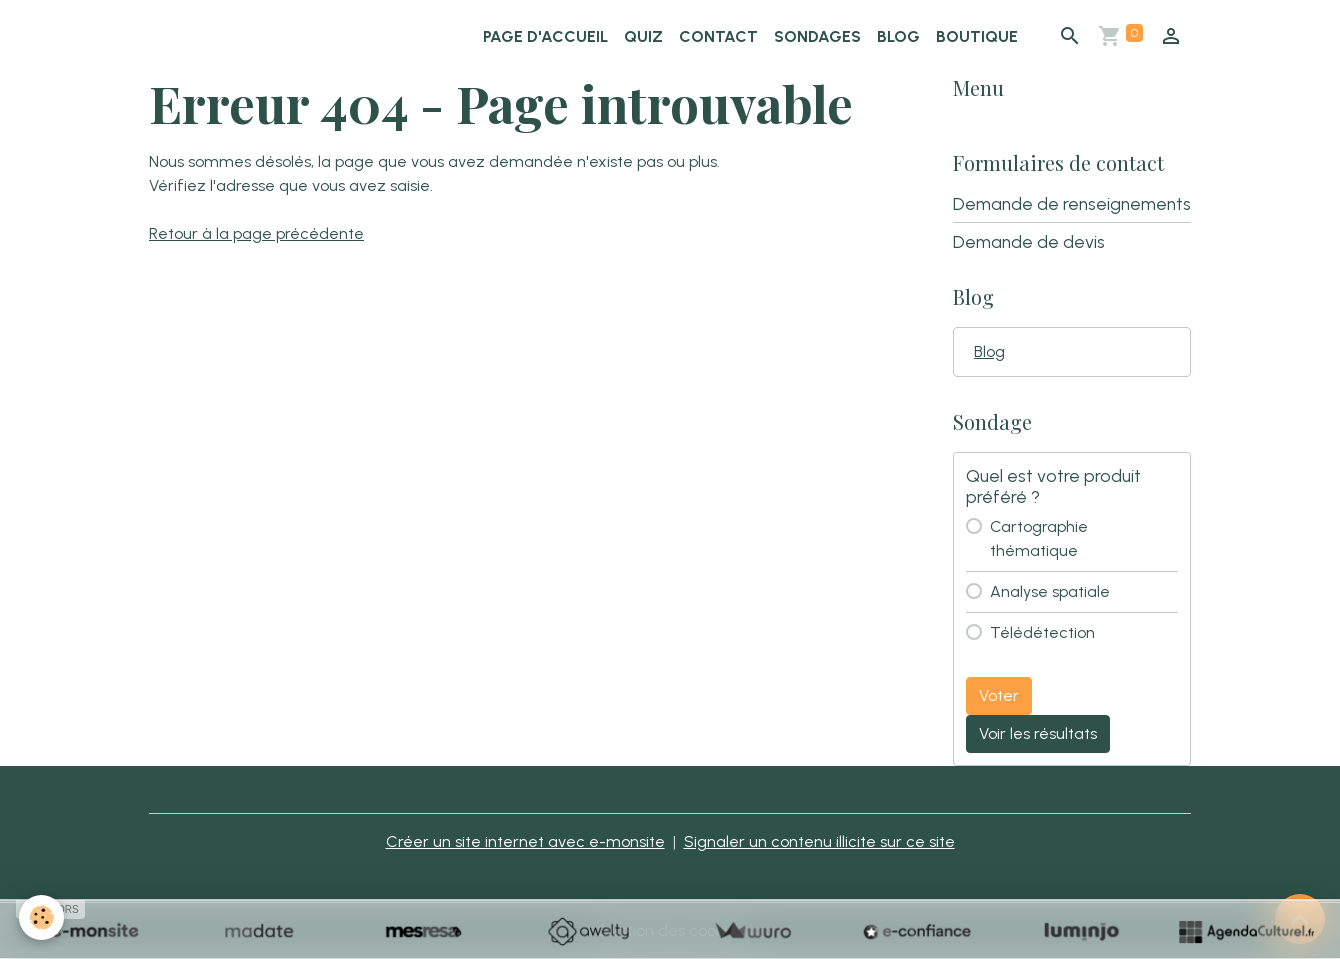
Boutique (977, 36)
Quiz (643, 36)
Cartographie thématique (1039, 538)
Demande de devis (1029, 241)
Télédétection (1042, 632)
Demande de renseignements (1072, 203)
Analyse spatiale (1050, 591)
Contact (718, 36)
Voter (999, 695)
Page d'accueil (545, 36)
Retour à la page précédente (256, 233)
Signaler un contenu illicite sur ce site (819, 841)
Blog (898, 36)
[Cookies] (42, 917)
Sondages (817, 36)
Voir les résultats (1038, 733)
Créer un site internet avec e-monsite (525, 841)
